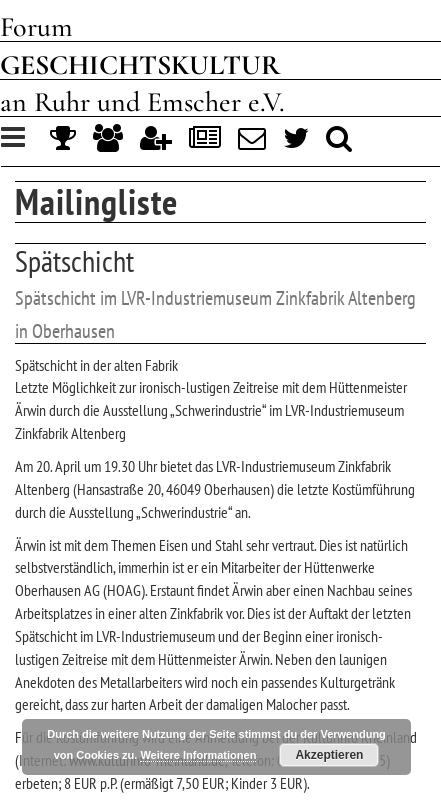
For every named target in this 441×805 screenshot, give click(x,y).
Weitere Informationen (198, 755)
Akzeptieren (329, 755)
